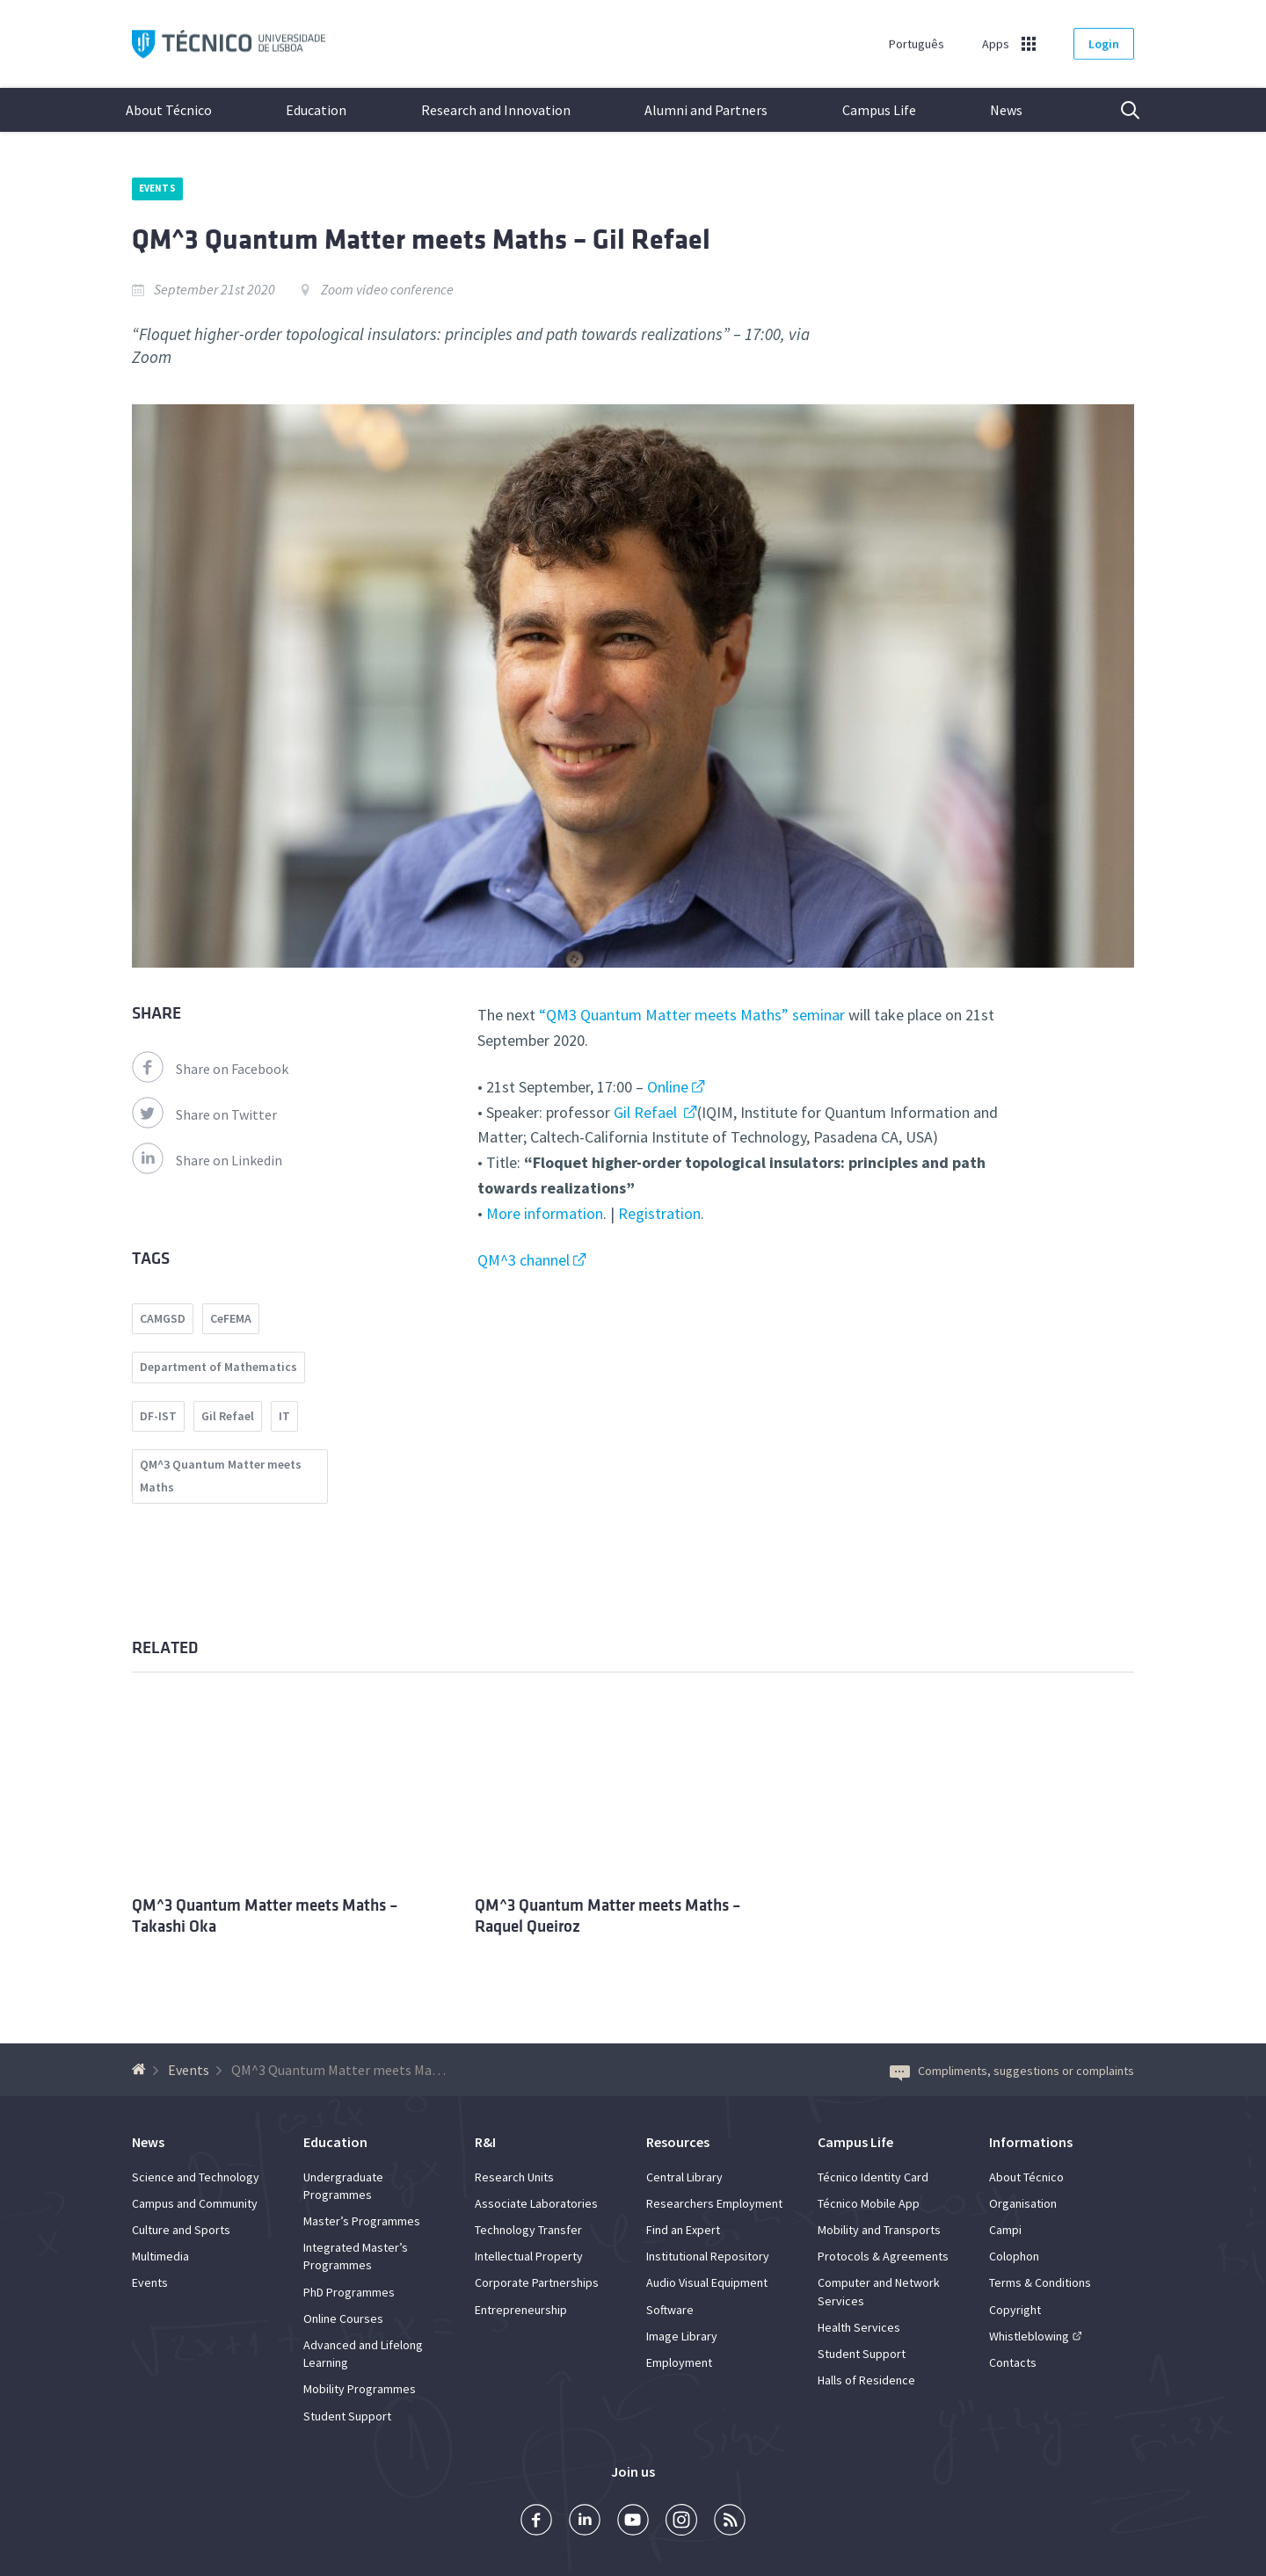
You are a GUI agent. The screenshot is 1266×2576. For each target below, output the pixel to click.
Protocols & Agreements (883, 2256)
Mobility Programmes (359, 2389)
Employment (679, 2362)
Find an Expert (683, 2230)
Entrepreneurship (521, 2310)
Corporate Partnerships (537, 2282)
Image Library (681, 2336)
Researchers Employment (714, 2203)
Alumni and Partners (706, 110)
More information (544, 1213)
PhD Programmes (349, 2292)
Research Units (514, 2177)
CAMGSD (163, 1318)
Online (667, 1087)
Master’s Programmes (361, 2221)
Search (1119, 110)
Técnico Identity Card (873, 2177)
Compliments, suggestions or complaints (1012, 2071)
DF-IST (158, 1416)
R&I (485, 2142)
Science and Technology (195, 2177)
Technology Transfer (528, 2230)
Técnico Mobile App (869, 2203)
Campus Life (879, 110)
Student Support (347, 2416)
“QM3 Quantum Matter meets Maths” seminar (692, 1015)
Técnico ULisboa (228, 44)
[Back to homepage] (141, 2070)
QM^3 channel (523, 1260)
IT (284, 1416)
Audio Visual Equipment (707, 2282)
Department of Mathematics (218, 1367)
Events (157, 188)
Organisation (1023, 2203)
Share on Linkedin (207, 1160)
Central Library (684, 2177)
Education (316, 110)
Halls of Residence (866, 2380)
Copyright (1015, 2310)
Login (1103, 44)
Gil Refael (647, 1112)
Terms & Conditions (1040, 2282)
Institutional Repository (707, 2256)
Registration (659, 1213)
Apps (995, 44)
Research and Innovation (496, 110)
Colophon (1014, 2256)
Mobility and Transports (879, 2230)
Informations (1031, 2142)
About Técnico (169, 110)
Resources (677, 2142)
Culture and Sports (181, 2230)
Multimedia (160, 2256)
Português (916, 44)
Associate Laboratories (536, 2203)
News (1006, 110)
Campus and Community (195, 2203)
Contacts (1013, 2362)
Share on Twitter (204, 1114)
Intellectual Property (529, 2256)
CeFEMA (230, 1318)
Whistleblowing (1029, 2336)
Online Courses (343, 2318)
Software (670, 2310)
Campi (1005, 2230)
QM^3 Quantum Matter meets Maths (221, 1475)
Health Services (859, 2327)
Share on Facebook (210, 1068)
